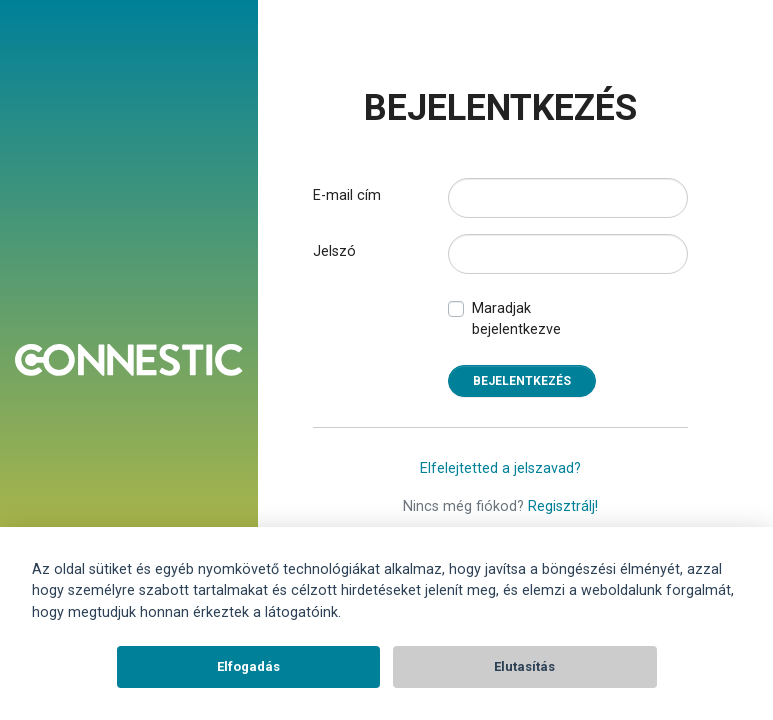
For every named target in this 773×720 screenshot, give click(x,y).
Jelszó (334, 251)
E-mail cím (347, 195)
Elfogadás (248, 666)
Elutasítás (524, 666)
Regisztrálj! (563, 506)
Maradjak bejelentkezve (516, 319)
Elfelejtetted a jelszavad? (500, 468)
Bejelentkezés (522, 381)
